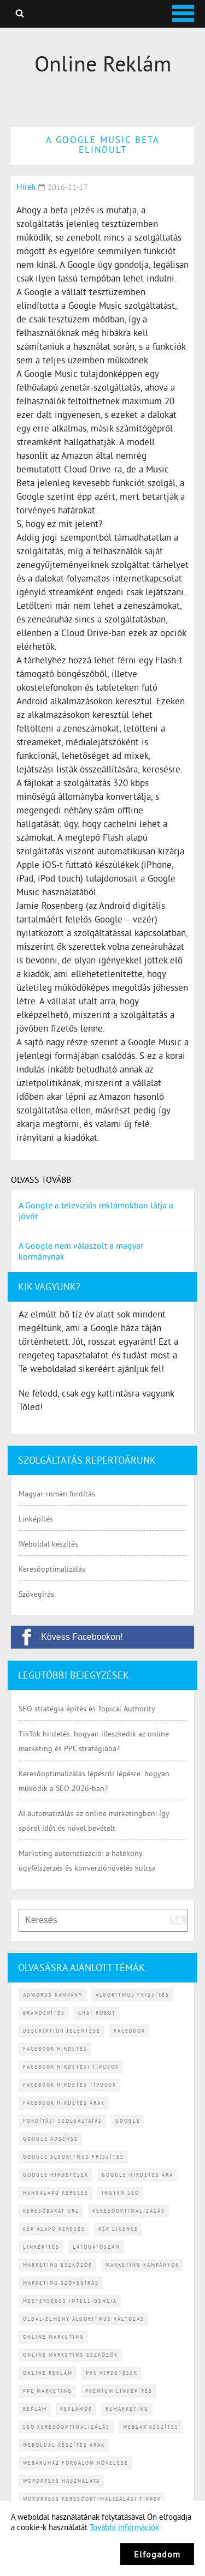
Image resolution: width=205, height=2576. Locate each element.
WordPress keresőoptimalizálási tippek (92, 2499)
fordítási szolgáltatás (62, 2121)
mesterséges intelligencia (70, 2301)
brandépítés (44, 2013)
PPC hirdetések (112, 2373)
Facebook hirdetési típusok (71, 2067)
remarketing (127, 2409)
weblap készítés (151, 2427)
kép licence (118, 2229)
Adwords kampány (53, 1995)
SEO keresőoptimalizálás (66, 2427)
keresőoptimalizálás (128, 2211)
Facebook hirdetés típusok (69, 2085)
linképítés (41, 2247)
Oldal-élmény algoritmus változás (83, 2319)
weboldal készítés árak (64, 2445)
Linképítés (36, 1519)
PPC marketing (47, 2391)
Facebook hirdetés (55, 2049)
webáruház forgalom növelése (75, 2463)
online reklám (48, 2373)
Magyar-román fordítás (57, 1494)
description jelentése (62, 2031)
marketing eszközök (57, 2265)
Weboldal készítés (48, 1544)
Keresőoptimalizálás (52, 1569)
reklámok (76, 2409)
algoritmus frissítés (132, 1995)
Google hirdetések (56, 2175)
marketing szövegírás (61, 2283)
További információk (124, 2527)
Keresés (19, 13)
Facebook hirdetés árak (64, 2103)
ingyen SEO (120, 2193)
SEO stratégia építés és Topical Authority (87, 1709)
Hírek (26, 186)
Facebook (129, 2031)
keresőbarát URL (51, 2211)
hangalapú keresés (56, 2193)
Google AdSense (50, 2139)
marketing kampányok (142, 2265)
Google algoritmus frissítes (73, 2157)
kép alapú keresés (54, 2229)
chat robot (97, 2013)
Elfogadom (157, 2554)
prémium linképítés (119, 2391)
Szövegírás (36, 1594)
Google (127, 2121)
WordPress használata (61, 2481)
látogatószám (96, 2247)
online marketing (53, 2337)
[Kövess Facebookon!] (102, 1637)
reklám (35, 2409)
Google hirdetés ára (137, 2175)
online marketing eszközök (70, 2355)
